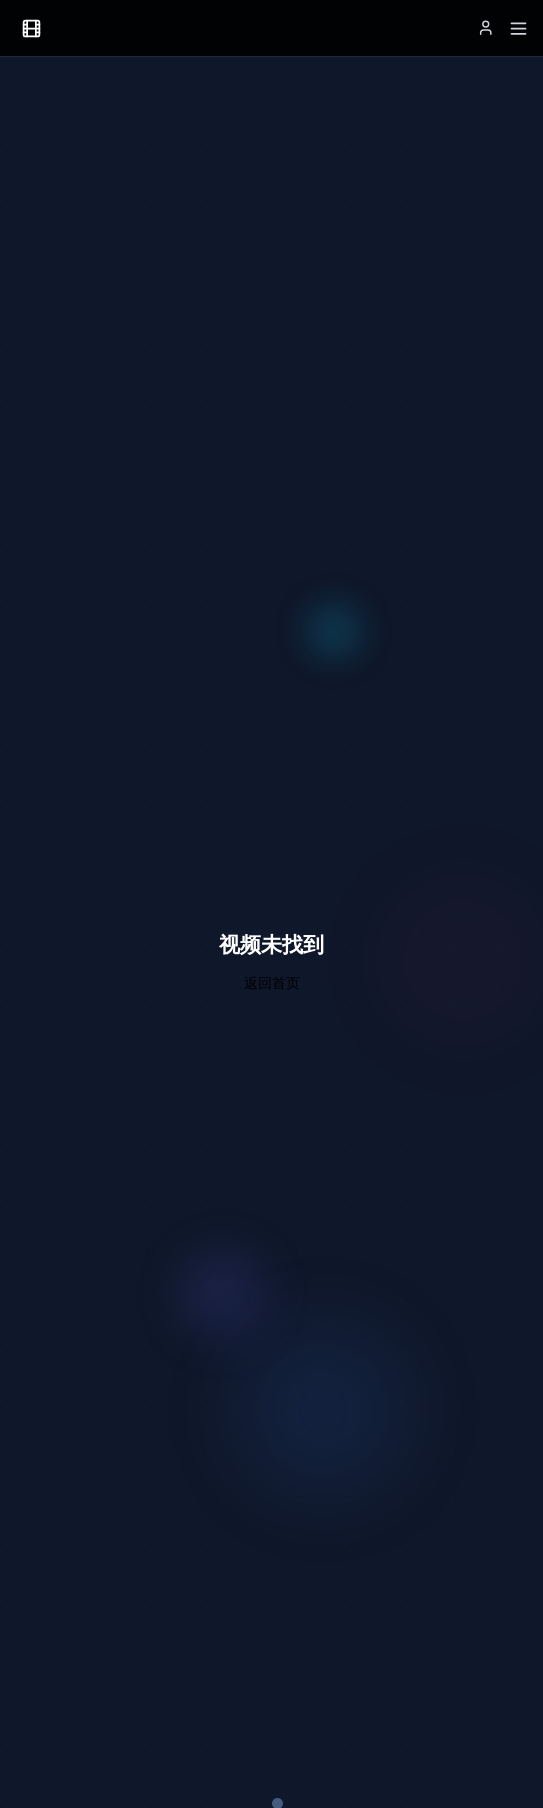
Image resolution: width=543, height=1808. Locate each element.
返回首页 (272, 982)
